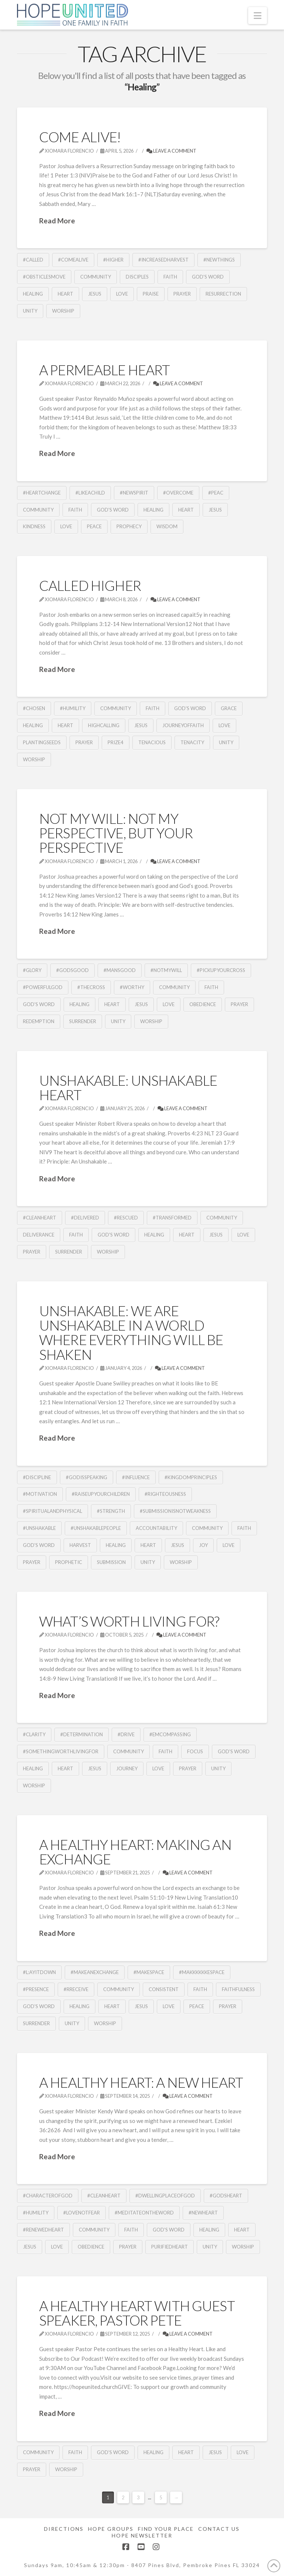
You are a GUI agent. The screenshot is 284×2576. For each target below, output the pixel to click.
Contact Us (219, 2529)
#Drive (126, 1734)
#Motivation (40, 1494)
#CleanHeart (39, 1218)
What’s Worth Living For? (129, 1621)
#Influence (136, 1477)
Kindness (34, 526)
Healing (33, 294)
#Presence (36, 1989)
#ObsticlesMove (44, 277)
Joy (203, 1545)
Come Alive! (80, 137)
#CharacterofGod (47, 2196)
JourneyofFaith (183, 725)
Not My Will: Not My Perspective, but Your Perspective (116, 833)
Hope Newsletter (142, 2535)
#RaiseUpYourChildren (101, 1494)
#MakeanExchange (95, 1972)
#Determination (81, 1734)
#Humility (72, 708)
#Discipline (37, 1477)
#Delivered (85, 1218)
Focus (195, 1751)
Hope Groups (110, 2529)
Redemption (38, 1021)
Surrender (82, 1021)
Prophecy (129, 526)
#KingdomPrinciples (191, 1477)
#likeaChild (90, 493)
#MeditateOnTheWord (144, 2213)
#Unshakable (39, 1528)
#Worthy (132, 987)
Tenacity (192, 742)
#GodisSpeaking (86, 1477)
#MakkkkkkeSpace (201, 1972)
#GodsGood (72, 970)
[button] (257, 15)
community (95, 277)
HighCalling (103, 725)
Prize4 (116, 742)
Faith (170, 277)
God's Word (208, 277)
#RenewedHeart (43, 2230)
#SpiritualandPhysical (52, 1511)
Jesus (94, 294)
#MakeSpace (148, 1972)
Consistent (164, 1989)
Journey (127, 1768)
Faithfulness (238, 1989)
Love (122, 294)
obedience (202, 1004)
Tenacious (152, 742)
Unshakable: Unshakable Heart (128, 1087)
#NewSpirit (134, 493)
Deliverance (38, 1235)
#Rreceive (76, 1989)
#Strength (111, 1511)
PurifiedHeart (169, 2247)
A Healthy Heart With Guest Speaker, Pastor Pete (137, 2313)
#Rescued (126, 1218)
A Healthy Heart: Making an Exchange (135, 1851)
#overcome (178, 493)
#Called (33, 260)
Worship (63, 311)
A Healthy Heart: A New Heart (141, 2082)
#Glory (32, 970)
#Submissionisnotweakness (175, 1511)
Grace (229, 708)
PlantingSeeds (42, 742)
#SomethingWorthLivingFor (60, 1751)
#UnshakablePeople (96, 1528)
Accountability (156, 1528)
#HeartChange (42, 493)
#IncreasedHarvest (163, 260)
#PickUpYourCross (221, 970)
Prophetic (68, 1562)
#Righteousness (165, 1494)
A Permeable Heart (104, 370)
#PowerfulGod (42, 987)
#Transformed (172, 1218)
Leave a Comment (171, 151)
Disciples (137, 277)
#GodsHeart (226, 2196)
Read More (57, 220)
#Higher (113, 260)
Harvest (80, 1545)
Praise (151, 294)
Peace (94, 526)
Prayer (182, 294)
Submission (111, 1562)
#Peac (215, 493)
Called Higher (90, 585)
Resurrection (223, 294)
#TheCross (91, 987)
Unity (30, 311)
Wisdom (167, 526)
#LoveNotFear (81, 2213)
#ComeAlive (73, 260)
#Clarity (34, 1734)
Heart (65, 294)
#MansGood (120, 970)
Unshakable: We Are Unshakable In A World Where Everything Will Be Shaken (131, 1332)
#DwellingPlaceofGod (165, 2196)
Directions (64, 2529)
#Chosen (34, 708)
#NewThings (219, 260)
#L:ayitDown (39, 1972)
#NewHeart (203, 2213)
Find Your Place (166, 2529)
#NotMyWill (166, 970)
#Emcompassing (170, 1734)
